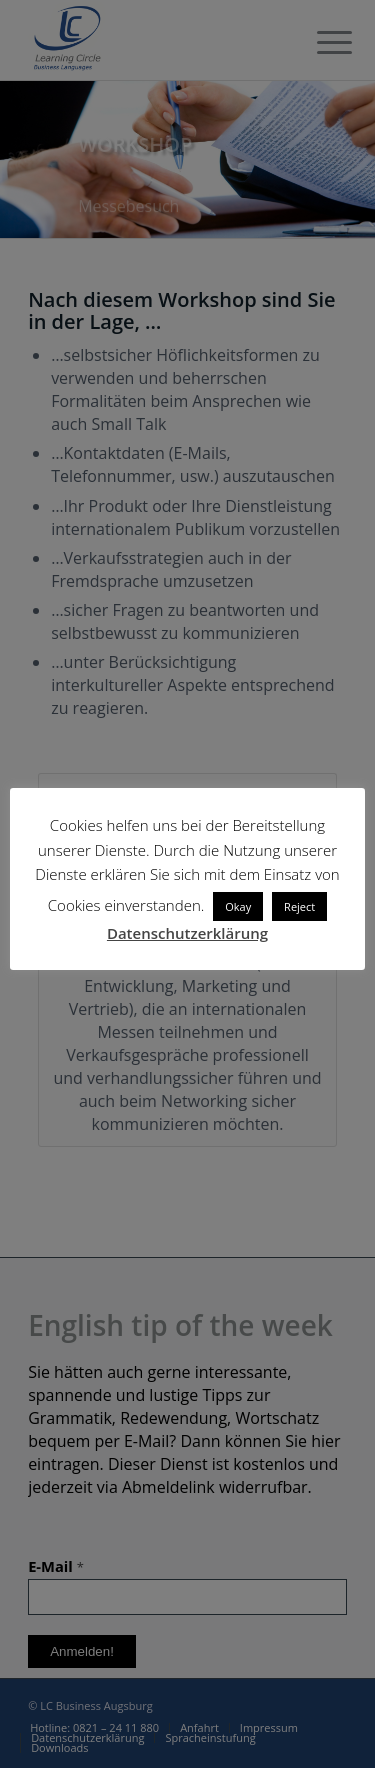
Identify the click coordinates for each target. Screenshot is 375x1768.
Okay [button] (238, 906)
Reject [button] (299, 906)
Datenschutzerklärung (187, 933)
